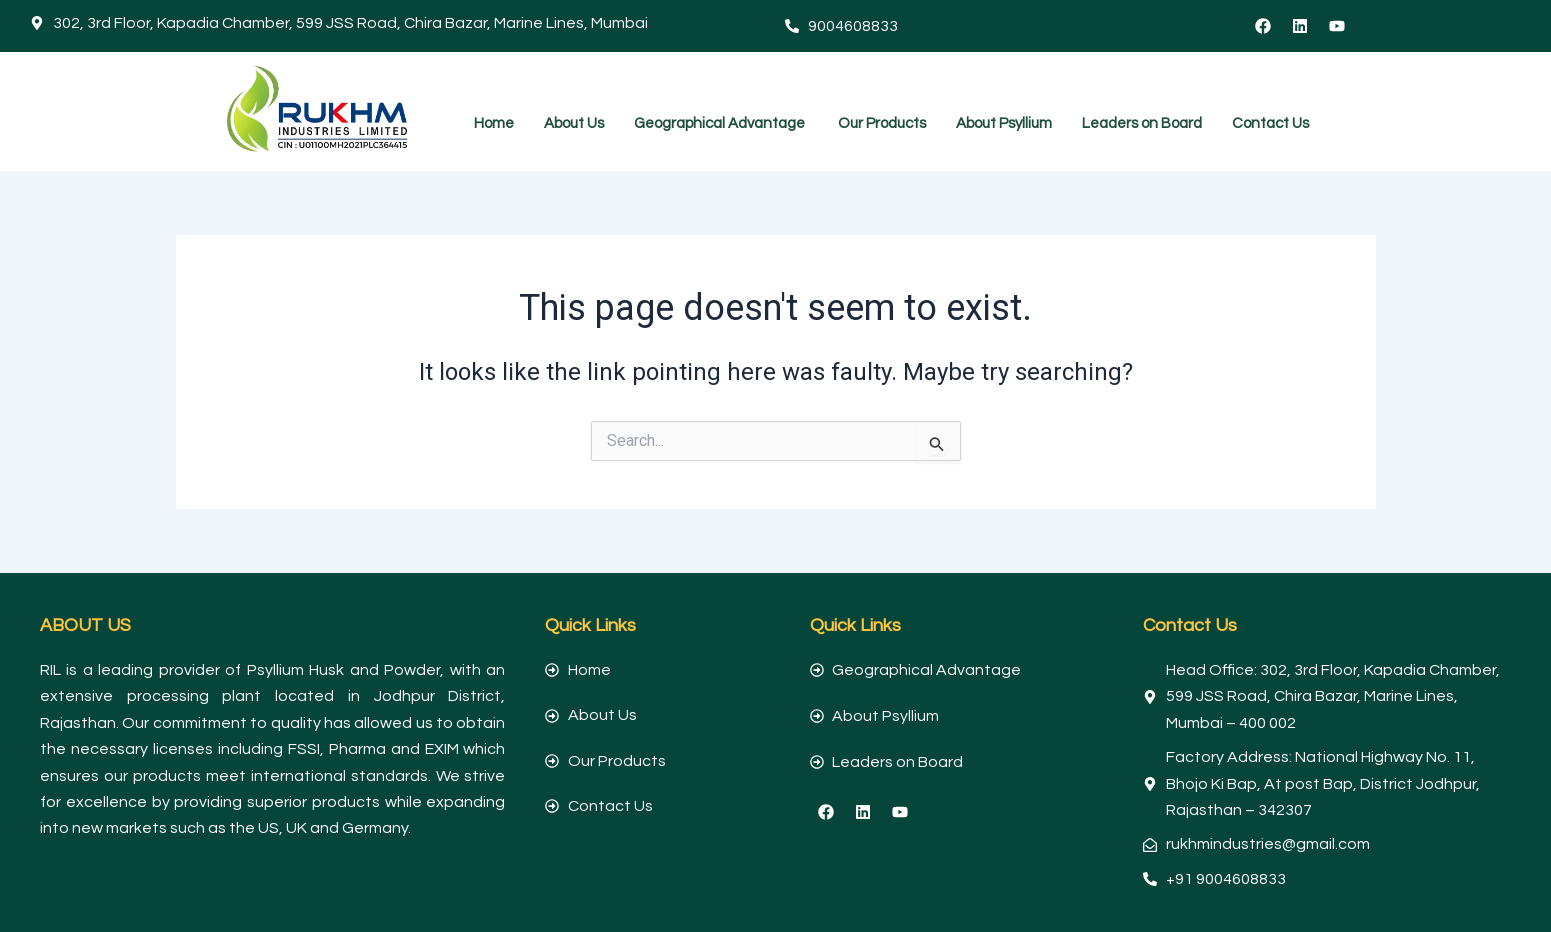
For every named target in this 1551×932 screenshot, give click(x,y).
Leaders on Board (1142, 123)
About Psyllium (1004, 123)
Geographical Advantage (721, 123)
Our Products (882, 123)
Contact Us (1270, 123)
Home (494, 123)
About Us (574, 123)
